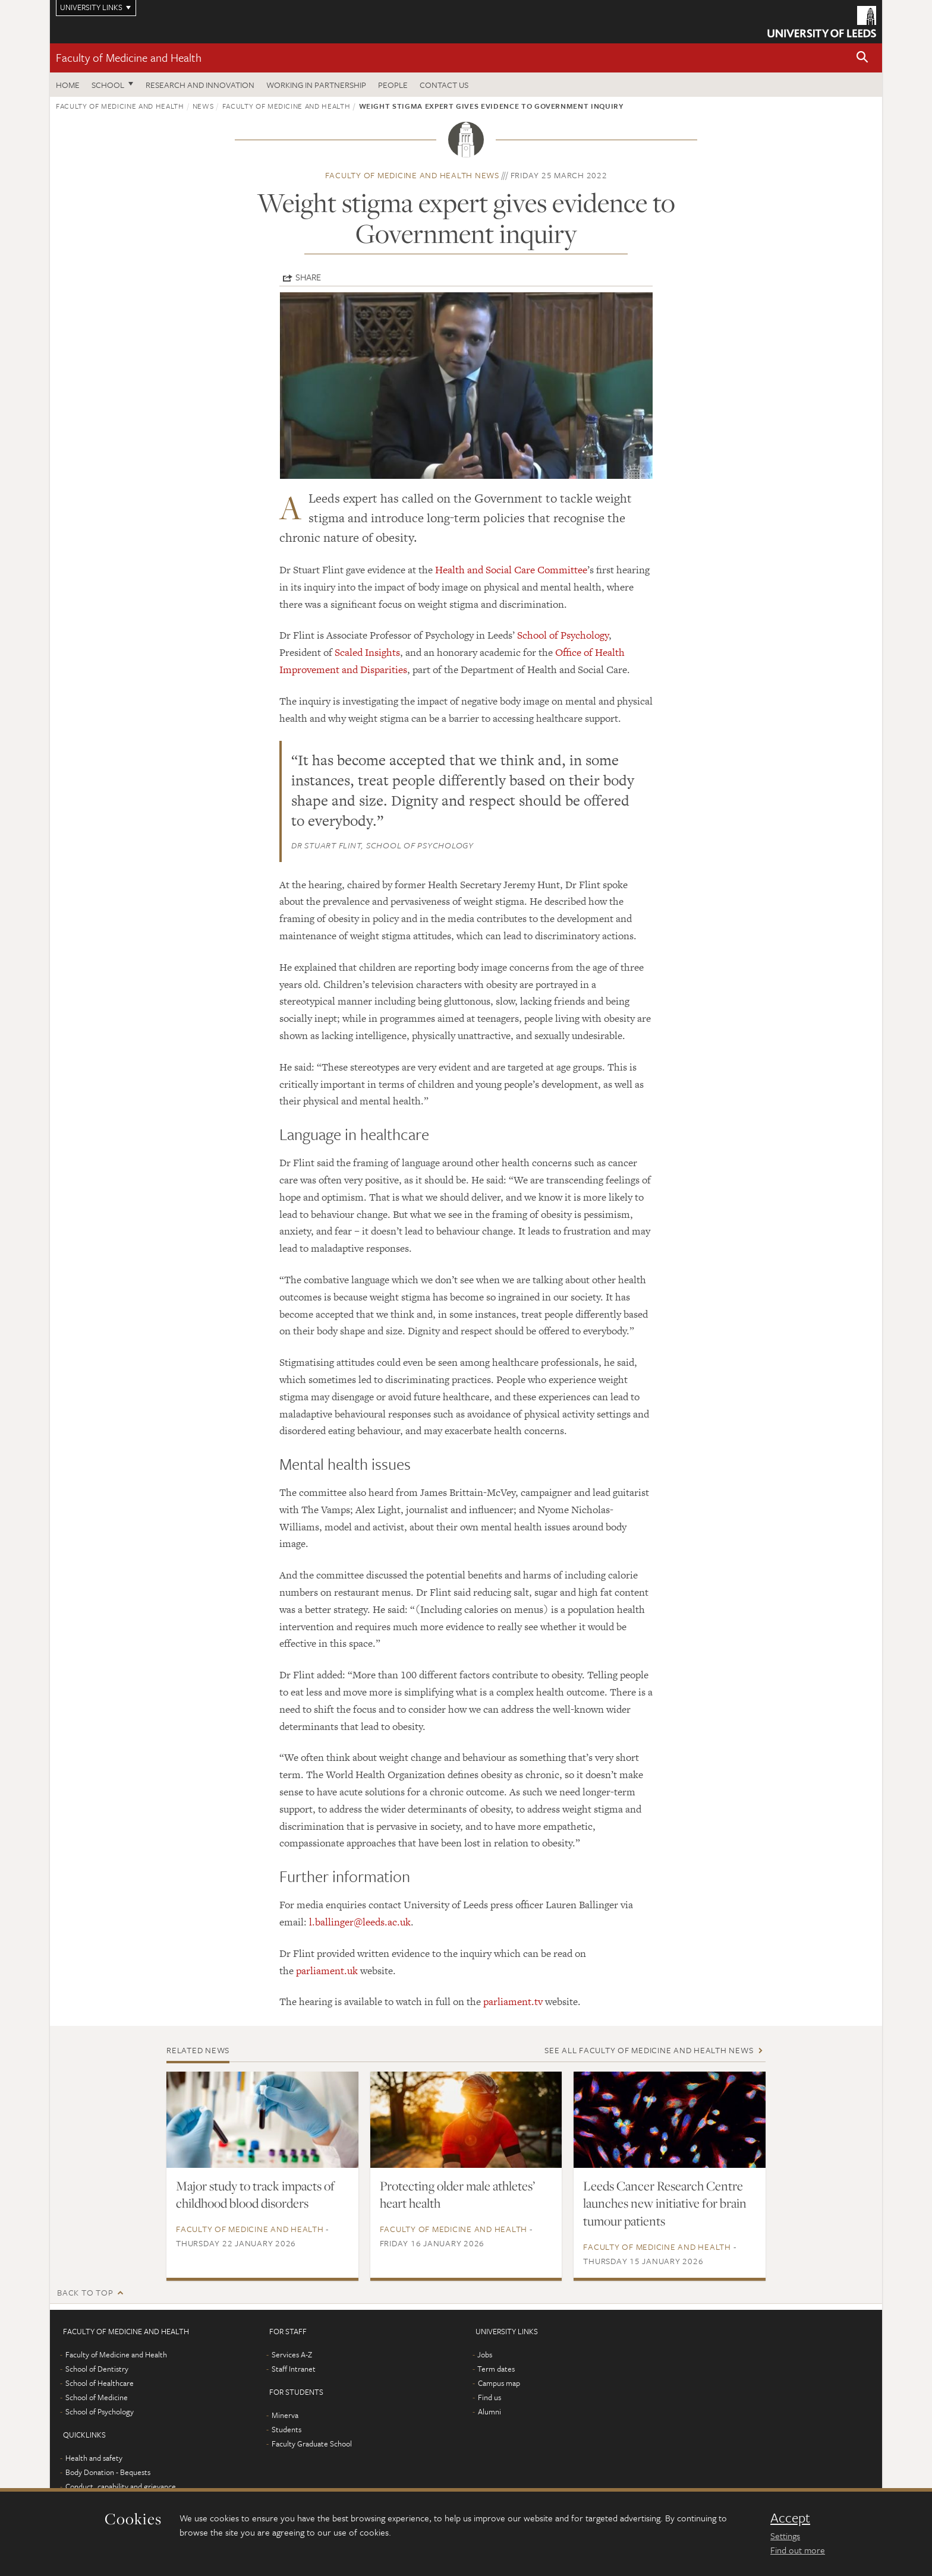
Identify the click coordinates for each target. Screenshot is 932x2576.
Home (68, 84)
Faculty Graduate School (312, 2443)
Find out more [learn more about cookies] (797, 2549)
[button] (862, 58)
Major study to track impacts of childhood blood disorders (255, 2194)
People (393, 84)
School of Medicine (96, 2397)
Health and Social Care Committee (511, 570)
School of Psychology (563, 635)
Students (286, 2429)
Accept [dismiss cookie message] (790, 2518)
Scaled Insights (367, 652)
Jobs (484, 2354)
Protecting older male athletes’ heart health (457, 2194)
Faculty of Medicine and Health (128, 57)
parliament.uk (327, 1970)
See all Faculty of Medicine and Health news (648, 2050)
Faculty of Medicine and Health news (412, 175)
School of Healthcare (99, 2383)
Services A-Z (292, 2354)
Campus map (499, 2383)
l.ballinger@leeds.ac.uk (360, 1922)
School (108, 84)
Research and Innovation (200, 84)
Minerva (285, 2415)
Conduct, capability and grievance (120, 2486)
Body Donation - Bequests (107, 2472)
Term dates (496, 2369)
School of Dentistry (96, 2369)
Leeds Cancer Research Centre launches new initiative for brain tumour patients (665, 2203)
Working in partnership (316, 84)
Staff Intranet (294, 2369)
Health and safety (93, 2458)
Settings (785, 2535)
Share (308, 276)
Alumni (489, 2411)
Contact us (444, 84)
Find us (489, 2397)
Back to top (85, 2292)
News (203, 105)
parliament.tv (513, 2001)
